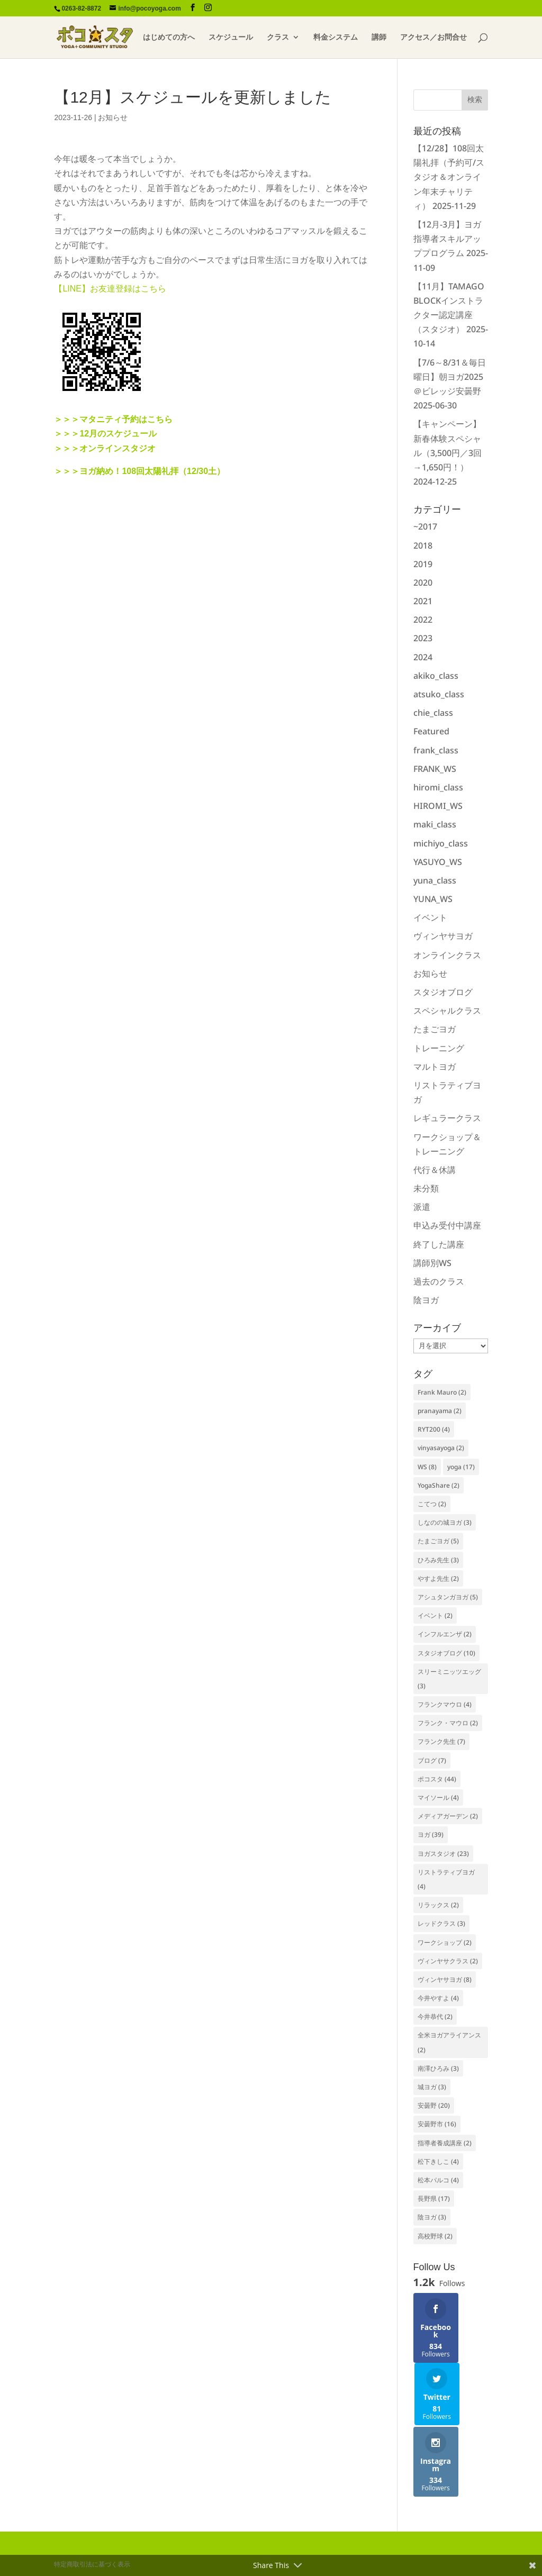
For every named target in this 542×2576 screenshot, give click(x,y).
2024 (422, 657)
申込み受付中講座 (447, 1225)
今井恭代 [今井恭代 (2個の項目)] (435, 2016)
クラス (278, 37)
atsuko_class (438, 694)
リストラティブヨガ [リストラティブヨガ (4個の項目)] (446, 1879)
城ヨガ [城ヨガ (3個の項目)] (432, 2086)
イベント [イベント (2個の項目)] (435, 1615)
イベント (430, 917)
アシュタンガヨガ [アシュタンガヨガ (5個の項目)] (448, 1596)
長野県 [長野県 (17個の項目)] (434, 2198)
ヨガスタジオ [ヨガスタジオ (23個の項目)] (443, 1853)
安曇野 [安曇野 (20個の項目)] (434, 2105)
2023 (422, 638)
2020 (422, 582)
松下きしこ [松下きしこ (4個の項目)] (438, 2161)
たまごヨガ (434, 1029)
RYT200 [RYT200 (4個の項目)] (434, 1429)
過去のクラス (438, 1281)
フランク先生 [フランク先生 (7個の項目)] (441, 1741)
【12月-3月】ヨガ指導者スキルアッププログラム (447, 239)
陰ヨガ (426, 1300)
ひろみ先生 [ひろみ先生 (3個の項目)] (438, 1559)
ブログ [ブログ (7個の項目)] (432, 1760)
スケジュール (231, 37)
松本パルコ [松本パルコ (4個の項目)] (438, 2180)
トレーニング (438, 1048)
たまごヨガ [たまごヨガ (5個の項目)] (438, 1540)
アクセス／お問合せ (433, 37)
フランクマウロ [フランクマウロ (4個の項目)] (445, 1704)
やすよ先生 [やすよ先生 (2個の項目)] (438, 1578)
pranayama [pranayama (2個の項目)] (440, 1410)
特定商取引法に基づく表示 (92, 2514)
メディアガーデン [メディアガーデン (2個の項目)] (448, 1816)
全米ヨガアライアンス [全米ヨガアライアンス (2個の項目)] (449, 2042)
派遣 (421, 1207)
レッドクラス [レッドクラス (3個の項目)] (441, 1923)
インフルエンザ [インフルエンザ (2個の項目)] (445, 1634)
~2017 (425, 526)
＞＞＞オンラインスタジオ (105, 448)
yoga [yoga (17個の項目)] (461, 1466)
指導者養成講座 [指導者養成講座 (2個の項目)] (445, 2142)
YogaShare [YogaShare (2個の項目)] (438, 1485)
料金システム (335, 37)
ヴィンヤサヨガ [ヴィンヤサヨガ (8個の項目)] (445, 1979)
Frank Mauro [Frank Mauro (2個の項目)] (442, 1392)
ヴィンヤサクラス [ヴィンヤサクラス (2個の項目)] (448, 1960)
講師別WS (432, 1263)
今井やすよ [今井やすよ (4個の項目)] (438, 1998)
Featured (431, 731)
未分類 (426, 1188)
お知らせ (113, 117)
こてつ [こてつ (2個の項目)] (432, 1503)
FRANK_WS (434, 769)
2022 (422, 619)
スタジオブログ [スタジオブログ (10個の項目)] (446, 1653)
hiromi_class (438, 787)
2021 (422, 601)
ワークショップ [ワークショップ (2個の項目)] (445, 1942)
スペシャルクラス (447, 1010)
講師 (379, 37)
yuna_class (434, 880)
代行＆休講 (434, 1170)
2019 (422, 564)
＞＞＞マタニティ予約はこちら (113, 419)
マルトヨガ (434, 1066)
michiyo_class (440, 843)
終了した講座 (438, 1244)
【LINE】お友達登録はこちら (110, 288)
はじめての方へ (169, 37)
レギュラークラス (447, 1118)
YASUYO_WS (437, 862)
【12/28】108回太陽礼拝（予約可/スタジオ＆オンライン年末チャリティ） (448, 177)
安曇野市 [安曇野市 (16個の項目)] (437, 2123)
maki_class (434, 824)
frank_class (435, 750)
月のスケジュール (123, 433)
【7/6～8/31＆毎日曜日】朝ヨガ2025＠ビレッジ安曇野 (449, 377)
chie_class (433, 712)
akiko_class (435, 675)
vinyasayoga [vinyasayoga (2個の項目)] (441, 1447)
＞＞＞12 (71, 433)
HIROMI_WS (438, 806)
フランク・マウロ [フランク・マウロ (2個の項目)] (448, 1722)
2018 (422, 545)
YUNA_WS (433, 899)
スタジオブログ (443, 992)
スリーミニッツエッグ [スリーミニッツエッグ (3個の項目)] (449, 1678)
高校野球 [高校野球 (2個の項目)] (435, 2236)
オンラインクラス (447, 955)
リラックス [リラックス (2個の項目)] (438, 1904)
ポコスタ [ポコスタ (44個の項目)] (437, 1778)
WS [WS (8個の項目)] (427, 1466)
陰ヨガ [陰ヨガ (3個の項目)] (432, 2217)
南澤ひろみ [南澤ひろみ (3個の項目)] (438, 2068)
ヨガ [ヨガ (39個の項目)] (431, 1834)
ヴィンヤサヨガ (443, 936)
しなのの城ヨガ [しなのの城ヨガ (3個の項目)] (445, 1522)
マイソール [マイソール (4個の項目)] (438, 1797)
